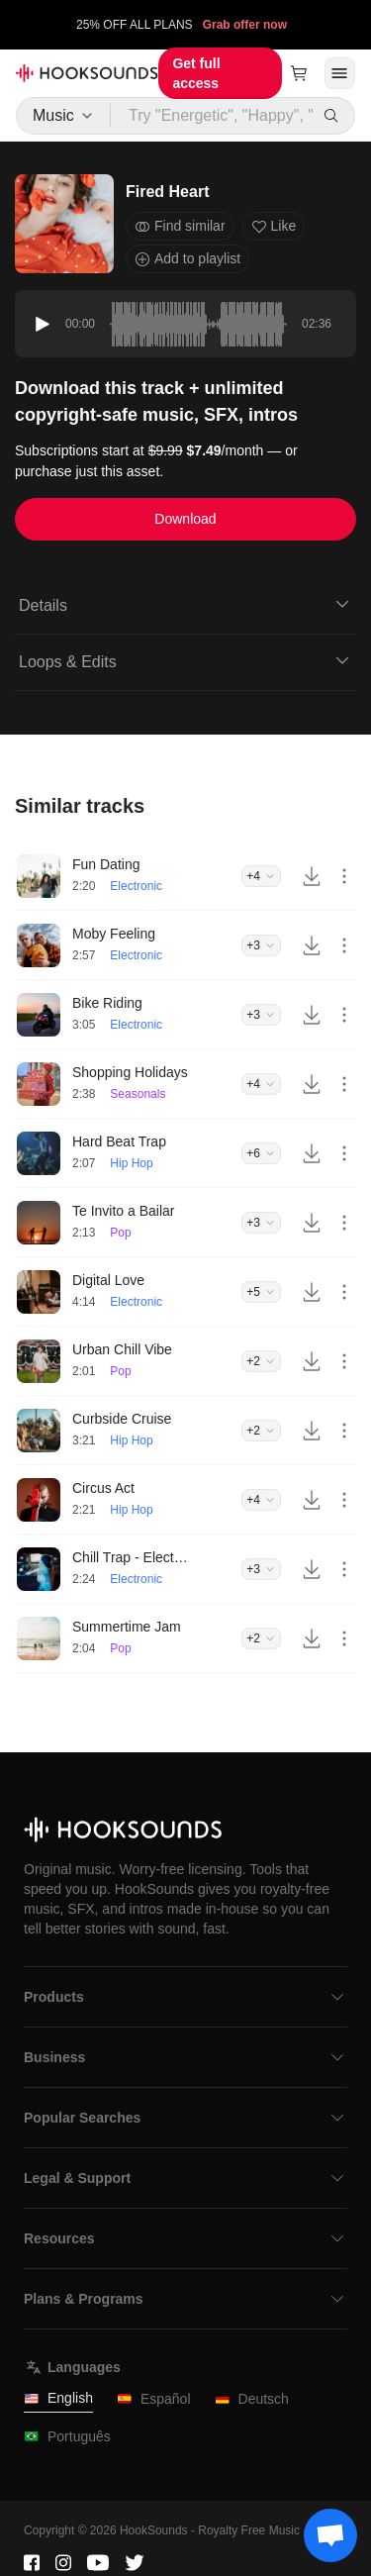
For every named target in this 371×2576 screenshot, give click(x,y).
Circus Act (103, 1488)
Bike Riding (107, 1003)
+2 (261, 1361)
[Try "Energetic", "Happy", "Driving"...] (213, 116)
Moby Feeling (113, 933)
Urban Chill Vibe (122, 1349)
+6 (261, 1153)
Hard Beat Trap (119, 1141)
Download (185, 519)
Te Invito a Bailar (123, 1211)
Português (67, 2436)
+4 (261, 876)
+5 (261, 1292)
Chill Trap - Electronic (131, 1557)
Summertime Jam (126, 1627)
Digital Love (108, 1280)
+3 (261, 945)
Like (274, 226)
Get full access (196, 73)
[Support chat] (330, 2535)
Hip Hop (131, 1163)
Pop (120, 1232)
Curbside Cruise (121, 1419)
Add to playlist (187, 258)
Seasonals (137, 1094)
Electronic (136, 886)
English (58, 2398)
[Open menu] (340, 73)
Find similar (180, 226)
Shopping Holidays (130, 1072)
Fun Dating (105, 864)
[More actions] (344, 876)
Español (154, 2399)
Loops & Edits (185, 660)
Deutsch (252, 2399)
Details (185, 604)
